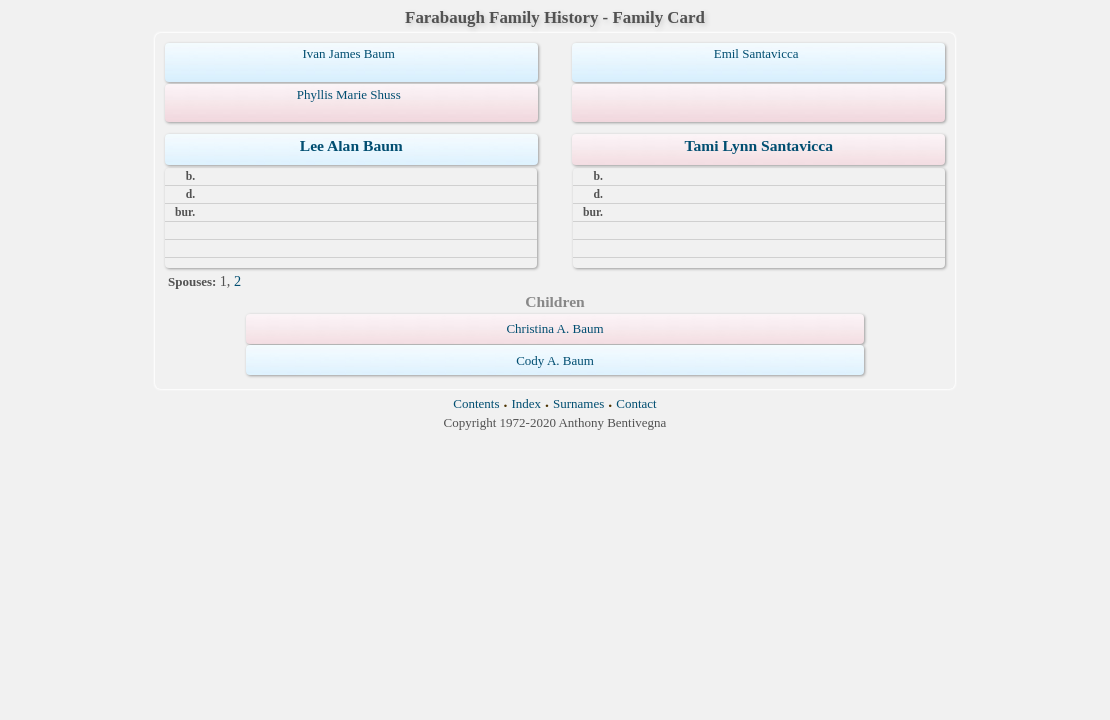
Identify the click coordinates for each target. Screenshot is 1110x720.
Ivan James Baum (348, 53)
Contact (636, 403)
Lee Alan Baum (351, 145)
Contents (476, 403)
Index (526, 403)
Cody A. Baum (555, 360)
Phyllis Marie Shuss (349, 94)
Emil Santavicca (756, 53)
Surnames (578, 403)
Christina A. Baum (554, 328)
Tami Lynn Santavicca (758, 145)
